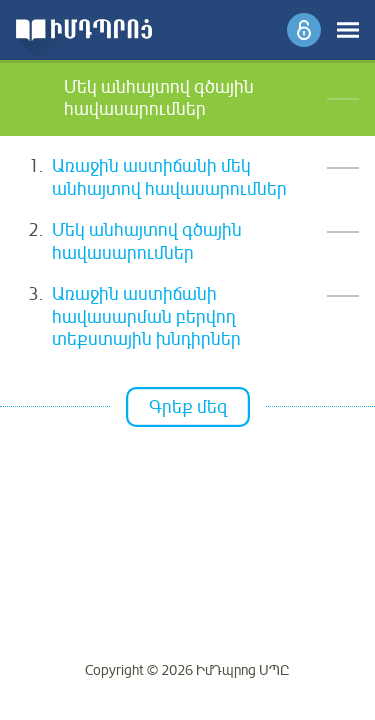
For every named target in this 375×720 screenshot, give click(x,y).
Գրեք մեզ (188, 407)
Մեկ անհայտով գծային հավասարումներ (147, 241)
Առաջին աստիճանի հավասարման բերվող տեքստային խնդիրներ (146, 316)
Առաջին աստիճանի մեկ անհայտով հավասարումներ (169, 177)
